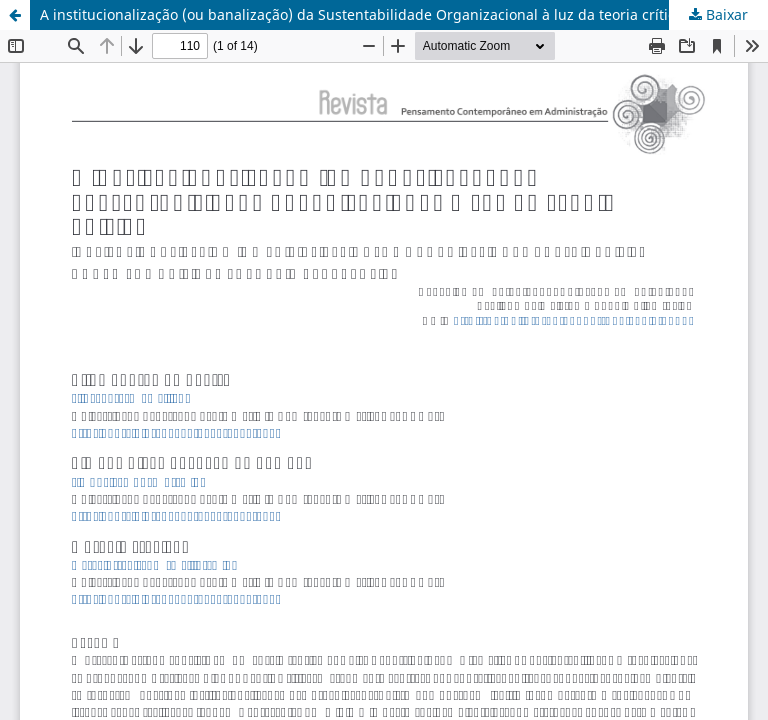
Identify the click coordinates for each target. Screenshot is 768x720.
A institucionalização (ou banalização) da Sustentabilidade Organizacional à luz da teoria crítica (361, 14)
